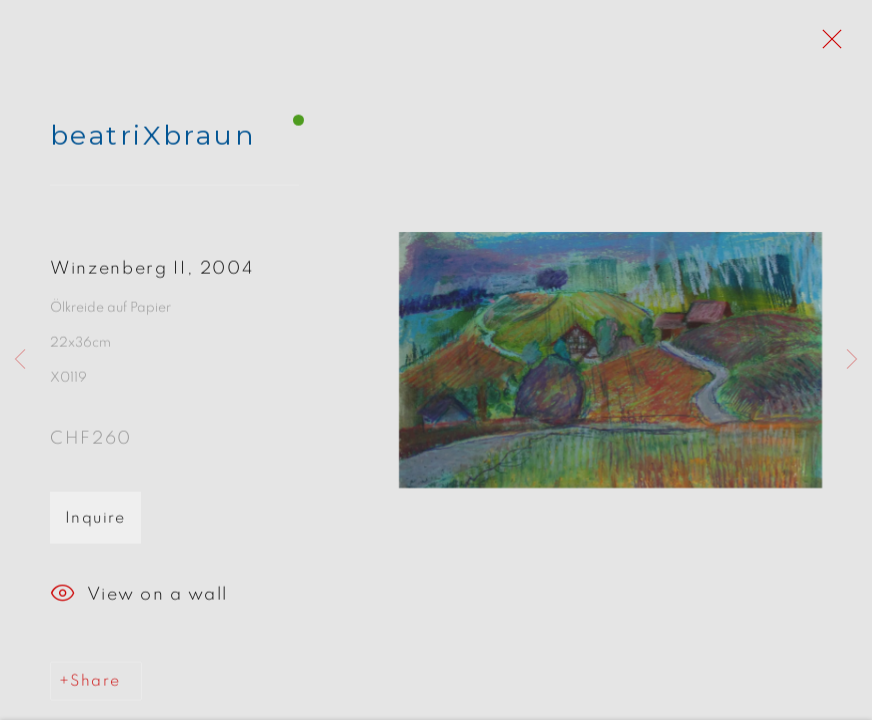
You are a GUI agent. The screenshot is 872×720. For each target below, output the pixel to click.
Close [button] (827, 45)
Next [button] (852, 360)
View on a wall (139, 600)
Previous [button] (20, 360)
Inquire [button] (95, 523)
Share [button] (95, 686)
